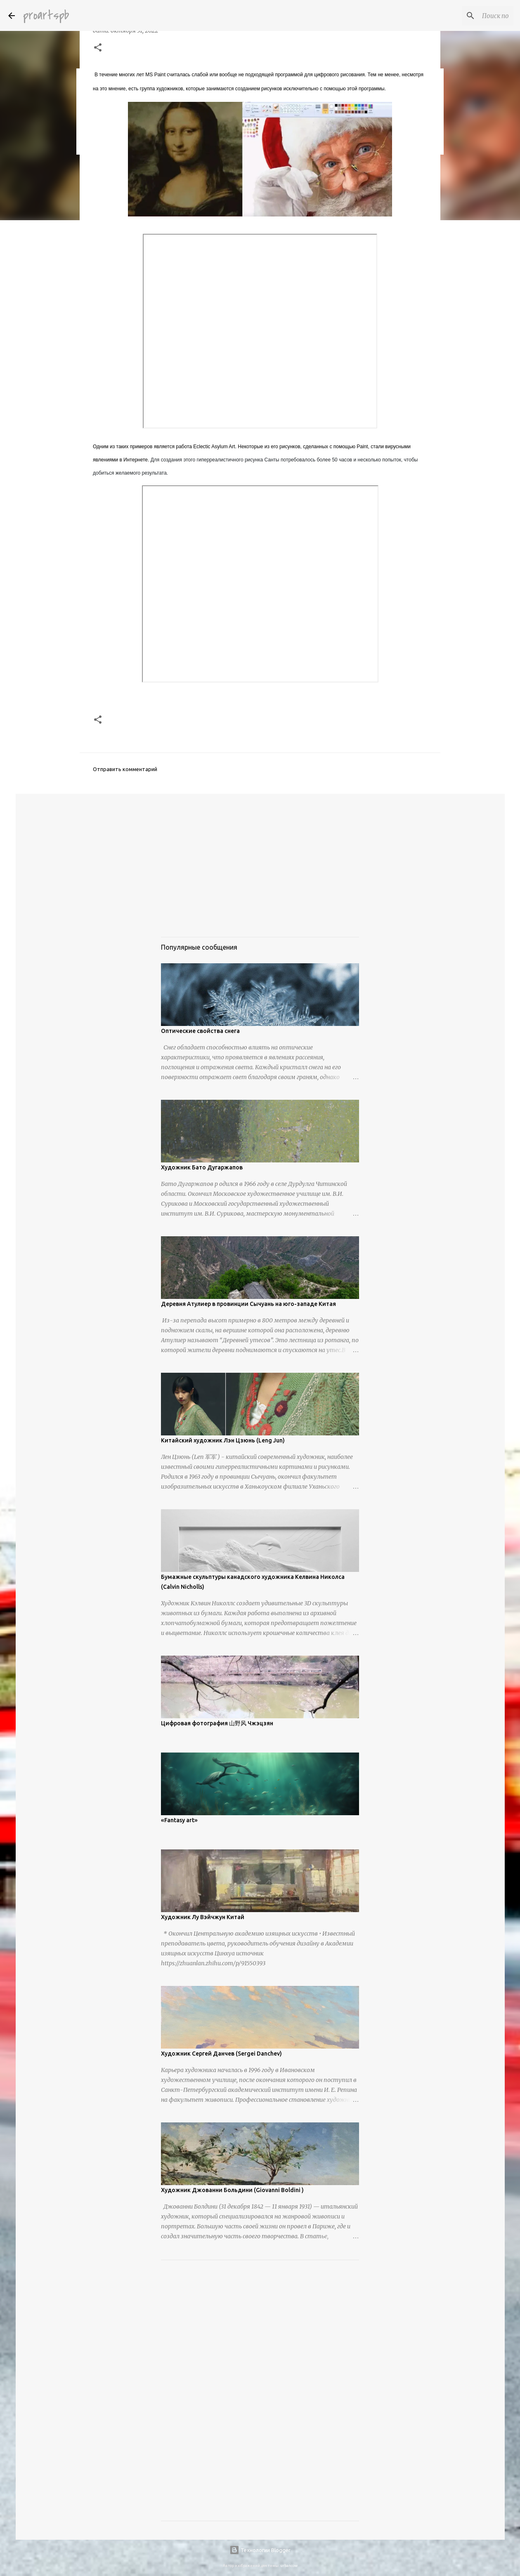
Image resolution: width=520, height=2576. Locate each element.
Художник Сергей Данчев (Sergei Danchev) (221, 2053)
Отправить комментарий (125, 769)
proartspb (46, 15)
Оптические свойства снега (200, 1031)
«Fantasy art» (179, 1820)
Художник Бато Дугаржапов (202, 1167)
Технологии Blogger (260, 2550)
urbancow (289, 2566)
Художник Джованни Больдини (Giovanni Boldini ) (232, 2190)
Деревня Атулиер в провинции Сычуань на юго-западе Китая (248, 1304)
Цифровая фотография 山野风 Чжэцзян (217, 1723)
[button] (98, 48)
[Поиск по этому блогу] (470, 16)
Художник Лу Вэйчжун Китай (202, 1917)
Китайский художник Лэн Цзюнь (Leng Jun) (223, 1440)
